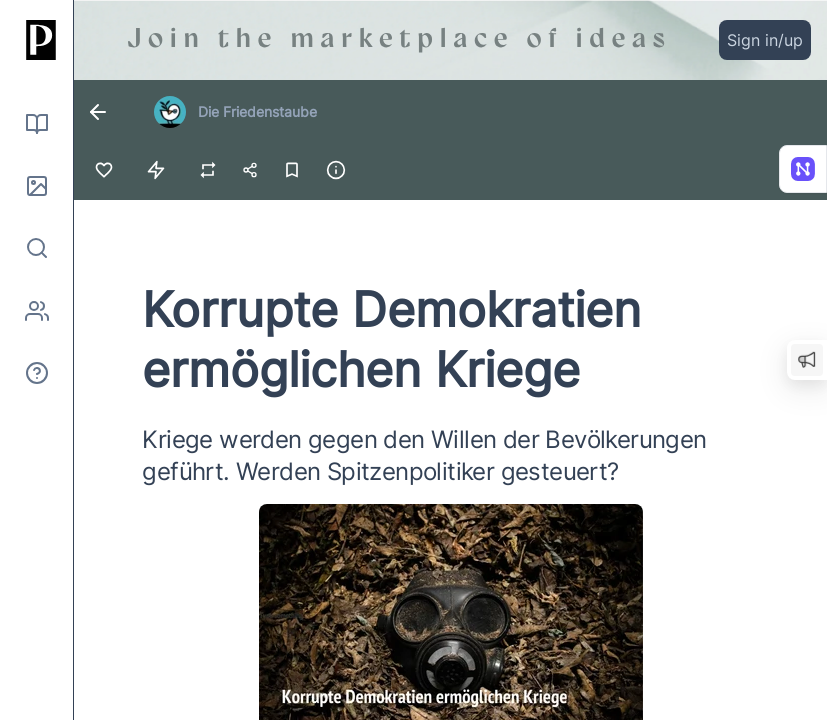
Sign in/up (765, 40)
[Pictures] (37, 186)
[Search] (37, 248)
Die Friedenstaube (257, 111)
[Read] (37, 124)
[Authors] (37, 311)
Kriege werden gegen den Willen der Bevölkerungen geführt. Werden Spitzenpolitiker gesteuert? (424, 455)
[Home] (37, 40)
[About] (37, 373)
